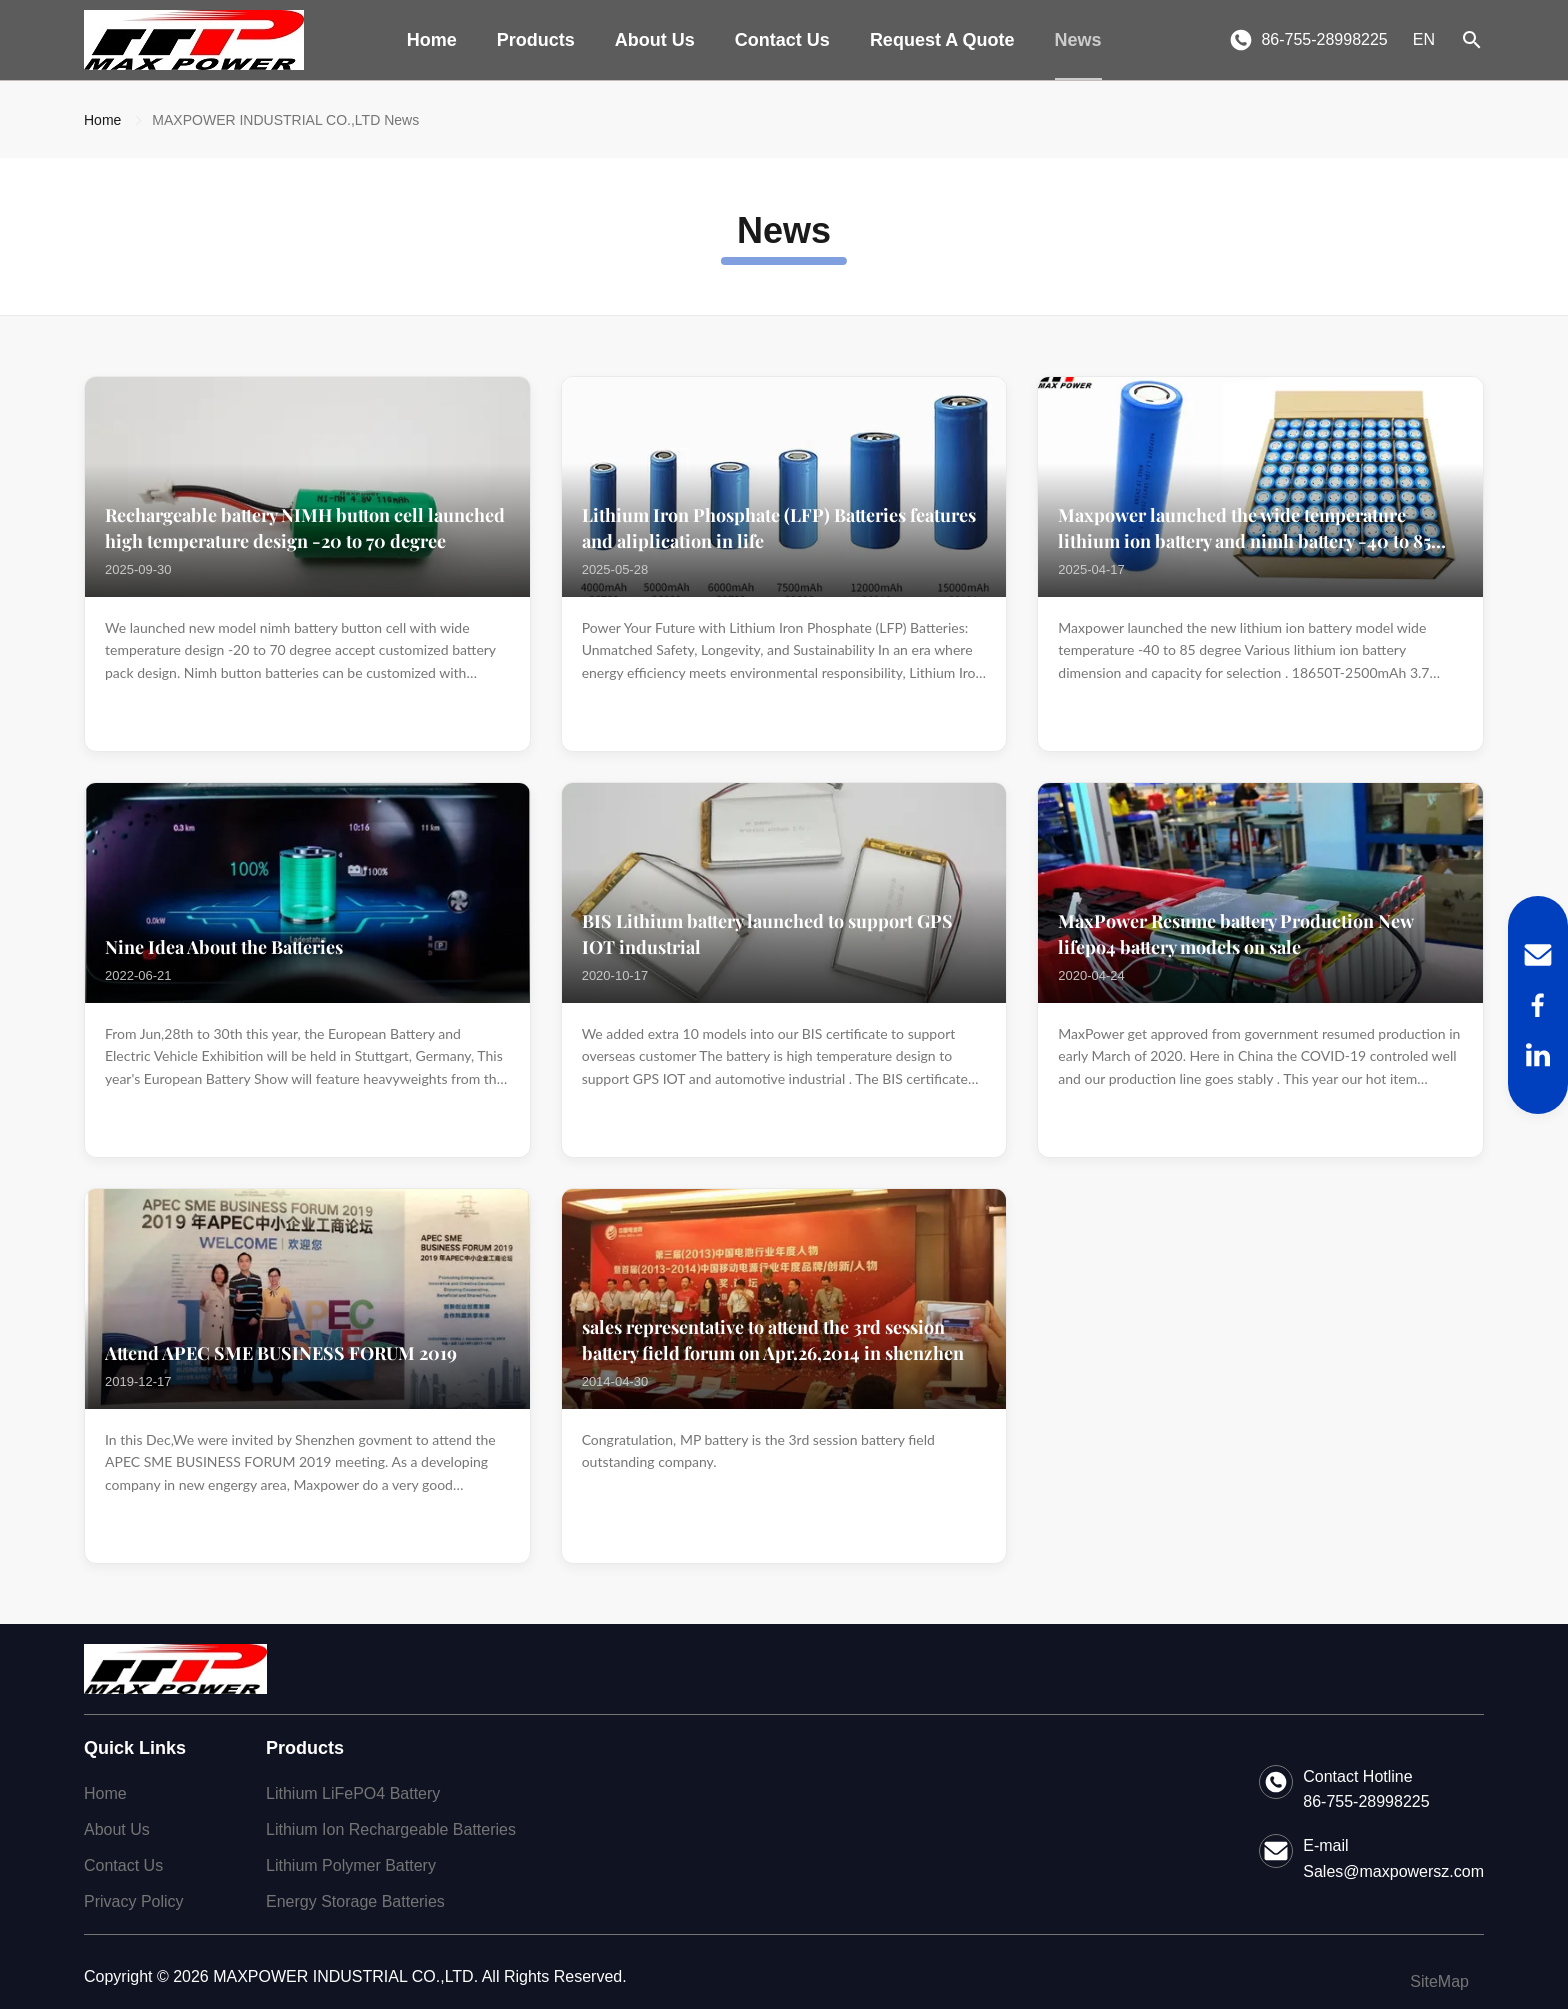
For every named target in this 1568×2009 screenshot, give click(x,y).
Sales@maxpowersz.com (1393, 1871)
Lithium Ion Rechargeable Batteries (391, 1829)
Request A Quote (942, 40)
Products (536, 40)
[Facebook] (1538, 1005)
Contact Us (782, 40)
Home (432, 40)
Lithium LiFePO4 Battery (353, 1793)
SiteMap (1439, 1981)
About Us (655, 40)
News (1078, 40)
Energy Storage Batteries (355, 1901)
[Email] (1538, 955)
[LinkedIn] (1538, 1055)
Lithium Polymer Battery (351, 1865)
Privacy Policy (134, 1901)
